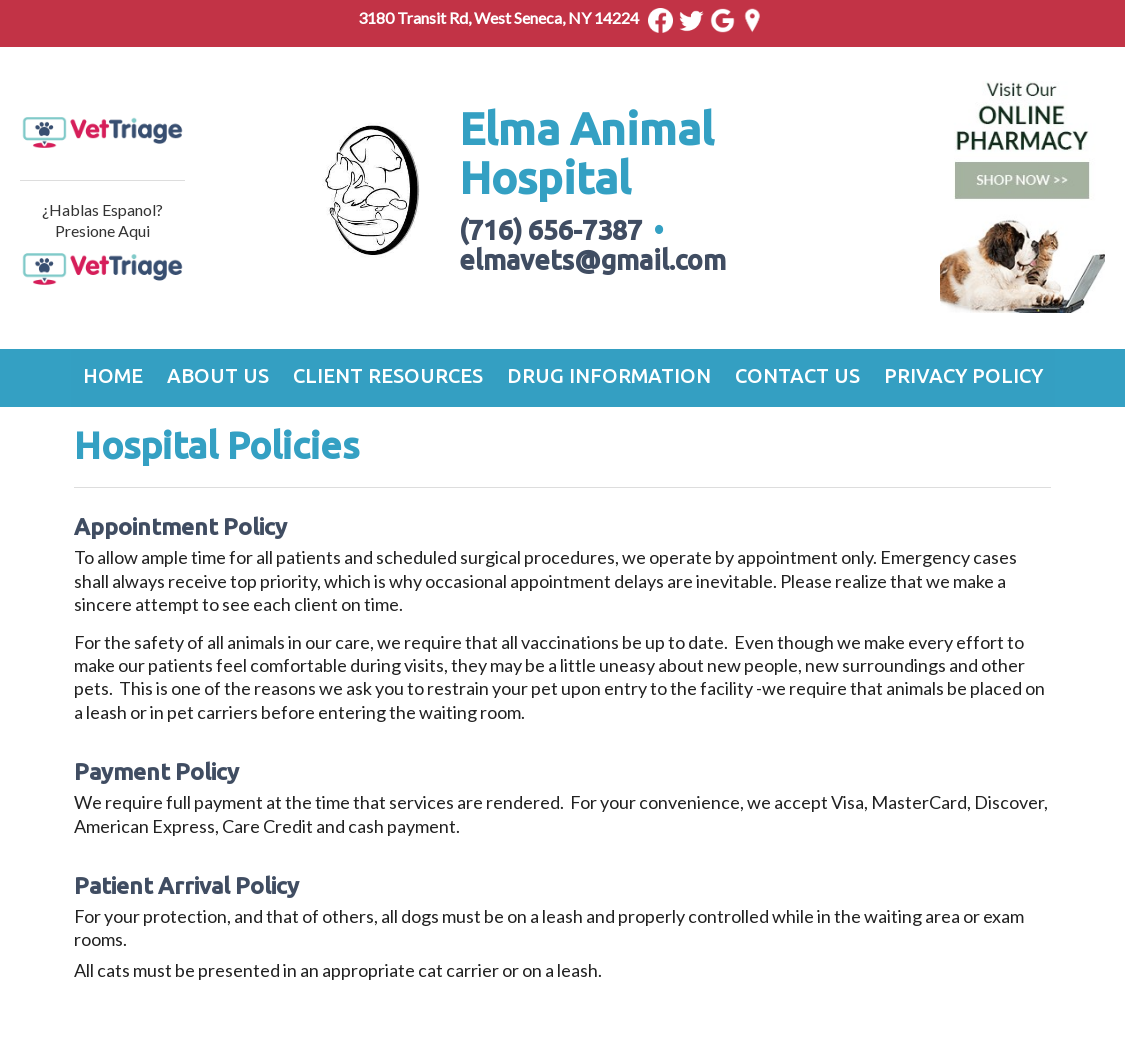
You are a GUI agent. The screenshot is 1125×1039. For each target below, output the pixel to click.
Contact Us (797, 375)
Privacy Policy (963, 375)
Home (113, 375)
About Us (218, 375)
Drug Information (609, 375)
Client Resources (388, 375)
